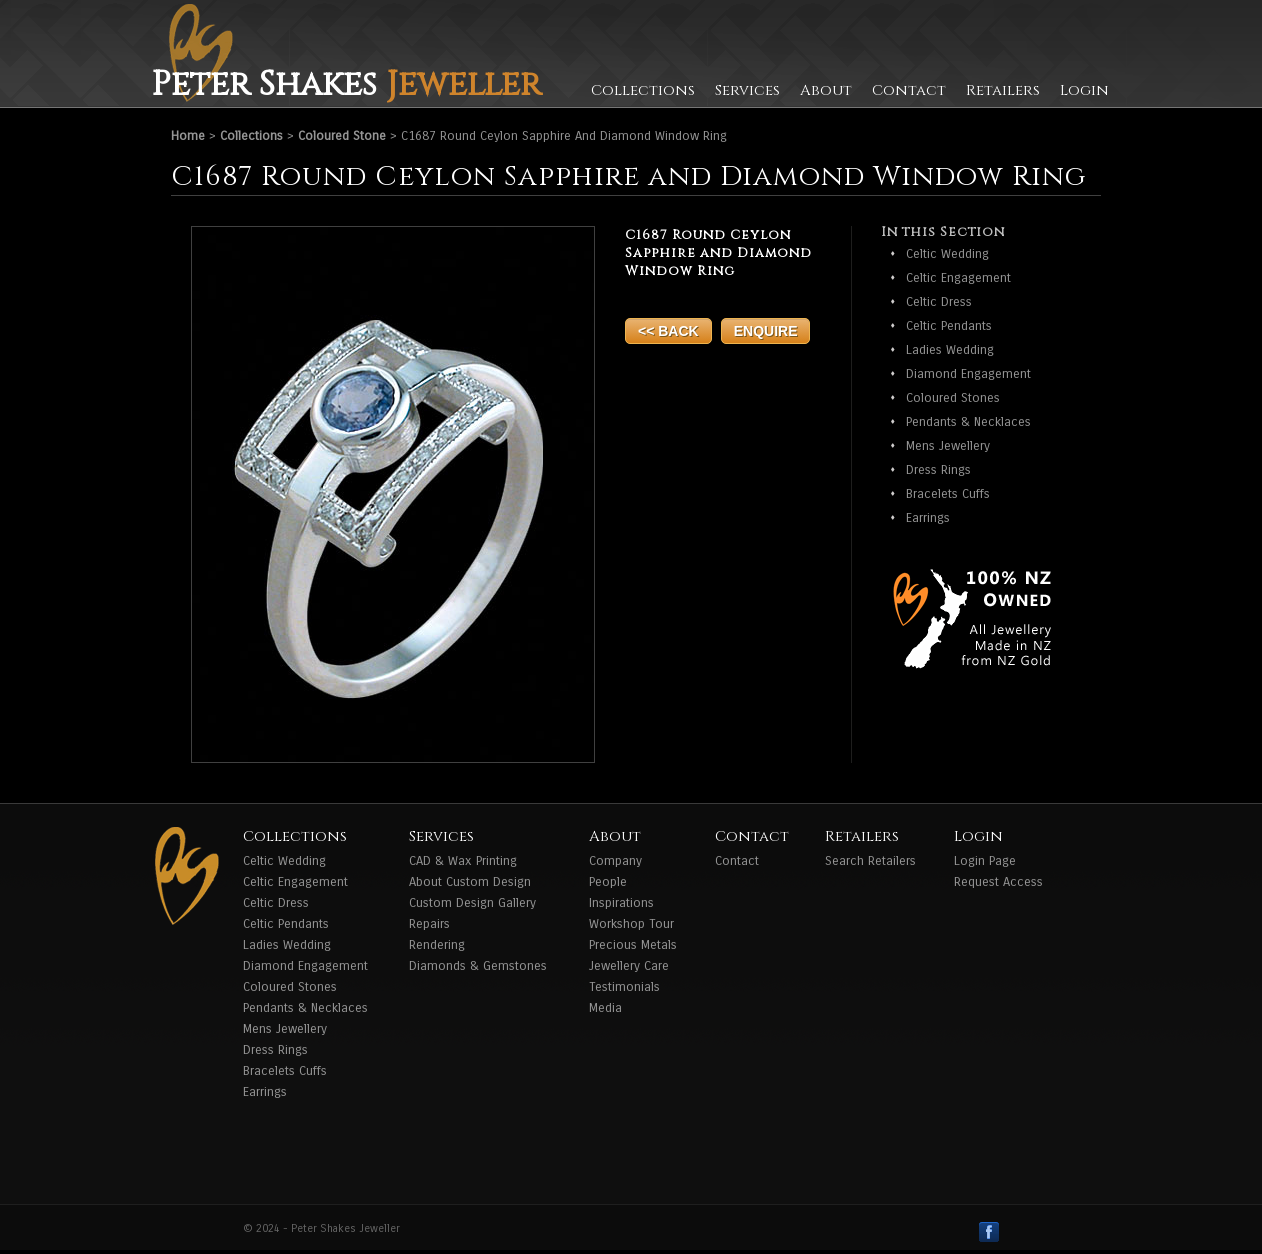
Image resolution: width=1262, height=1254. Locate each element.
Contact (909, 90)
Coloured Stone (342, 136)
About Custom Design (470, 882)
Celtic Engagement (958, 278)
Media (605, 1008)
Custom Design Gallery (472, 903)
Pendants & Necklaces (968, 422)
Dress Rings (938, 470)
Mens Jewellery (948, 446)
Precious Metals (633, 945)
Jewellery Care (629, 966)
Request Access (998, 882)
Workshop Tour (631, 924)
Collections (643, 90)
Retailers (1003, 90)
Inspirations (621, 903)
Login (1084, 90)
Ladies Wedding (950, 350)
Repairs (429, 924)
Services (747, 90)
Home (188, 136)
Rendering (437, 945)
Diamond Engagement (968, 374)
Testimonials (624, 987)
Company (615, 861)
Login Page (985, 861)
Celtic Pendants (949, 326)
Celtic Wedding (947, 254)
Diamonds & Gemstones (478, 966)
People (608, 882)
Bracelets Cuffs (948, 494)
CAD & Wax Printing (463, 861)
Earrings (928, 518)
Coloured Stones (953, 398)
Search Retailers (870, 861)
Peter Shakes (346, 85)
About (826, 90)
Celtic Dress (939, 302)
